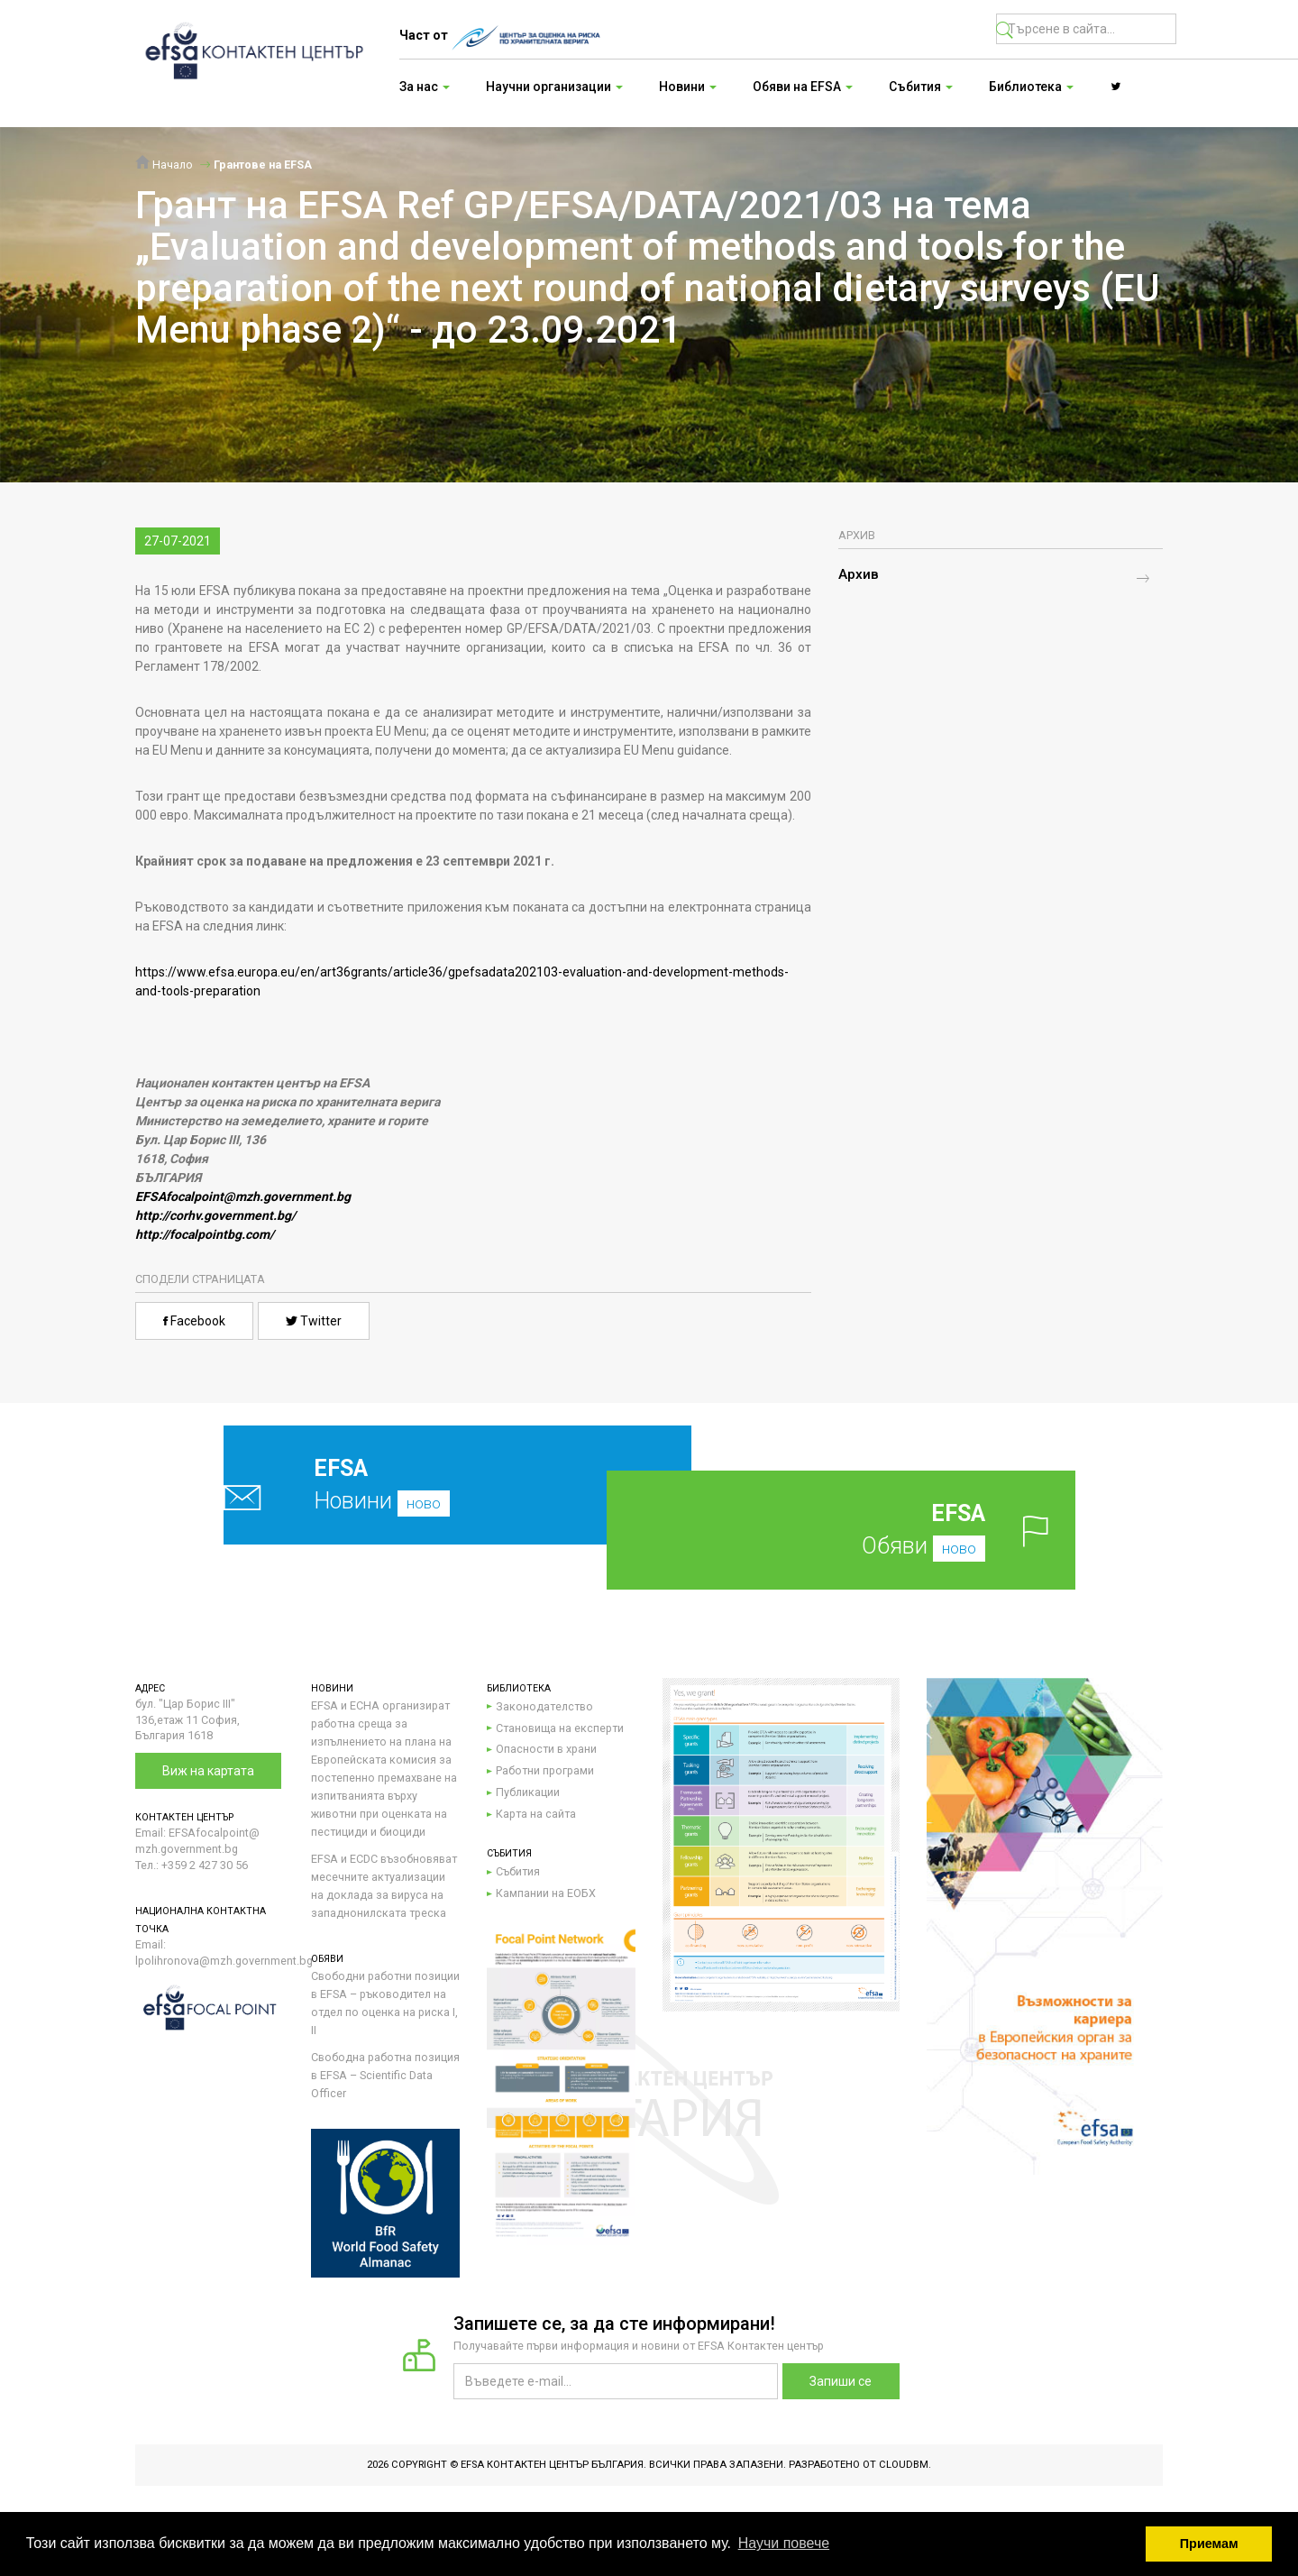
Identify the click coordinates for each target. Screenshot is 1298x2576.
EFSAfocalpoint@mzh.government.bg (243, 1196)
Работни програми (545, 1770)
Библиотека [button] (1031, 86)
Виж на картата (208, 1771)
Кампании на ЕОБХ (546, 1893)
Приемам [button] (1209, 2543)
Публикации (528, 1792)
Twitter (314, 1321)
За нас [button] (424, 86)
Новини (415, 1485)
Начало (164, 164)
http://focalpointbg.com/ (204, 1234)
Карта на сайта (536, 1813)
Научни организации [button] (554, 86)
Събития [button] (921, 86)
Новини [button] (688, 86)
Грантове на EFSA (263, 164)
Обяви (869, 1530)
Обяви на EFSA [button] (803, 86)
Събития (518, 1871)
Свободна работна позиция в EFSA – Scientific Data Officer (385, 2075)
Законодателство (544, 1706)
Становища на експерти (560, 1728)
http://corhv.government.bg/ (215, 1215)
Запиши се (840, 2381)
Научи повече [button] (783, 2543)
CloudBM (903, 2465)
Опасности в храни (546, 1749)
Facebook (194, 1321)
